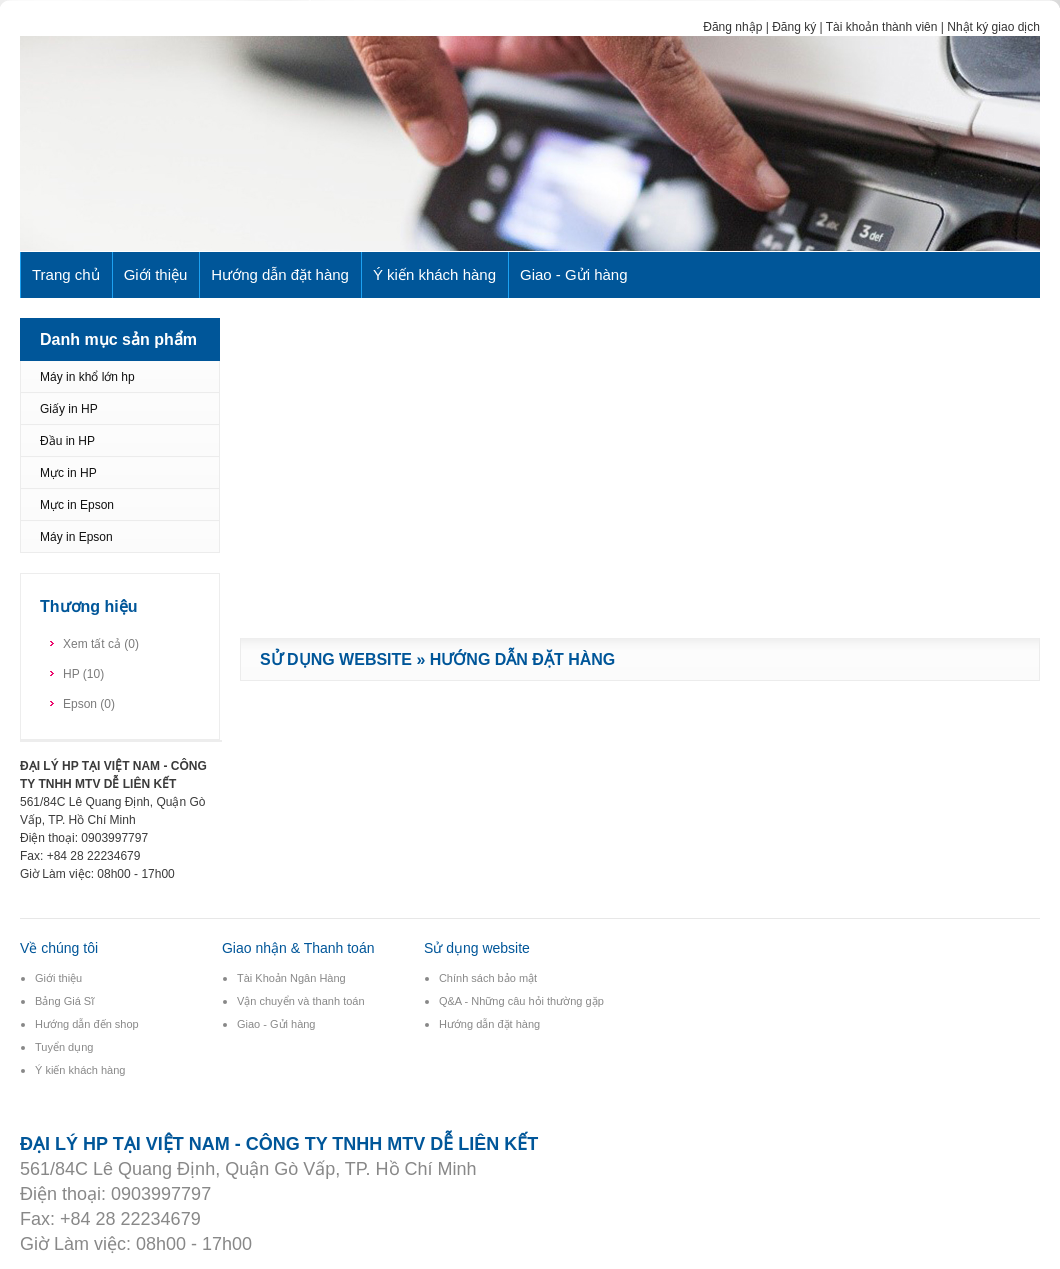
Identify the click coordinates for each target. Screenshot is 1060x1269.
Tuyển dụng (64, 1047)
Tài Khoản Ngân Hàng (291, 978)
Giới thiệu (156, 274)
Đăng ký (794, 27)
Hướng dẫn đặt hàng (280, 274)
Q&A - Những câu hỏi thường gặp (521, 1001)
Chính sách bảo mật (488, 978)
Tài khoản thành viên (882, 27)
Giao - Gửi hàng (574, 274)
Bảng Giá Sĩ (64, 1001)
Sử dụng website (336, 659)
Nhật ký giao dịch (993, 27)
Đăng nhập (732, 27)
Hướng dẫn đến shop (87, 1024)
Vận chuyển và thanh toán (301, 1001)
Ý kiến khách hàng (434, 274)
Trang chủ (66, 274)
